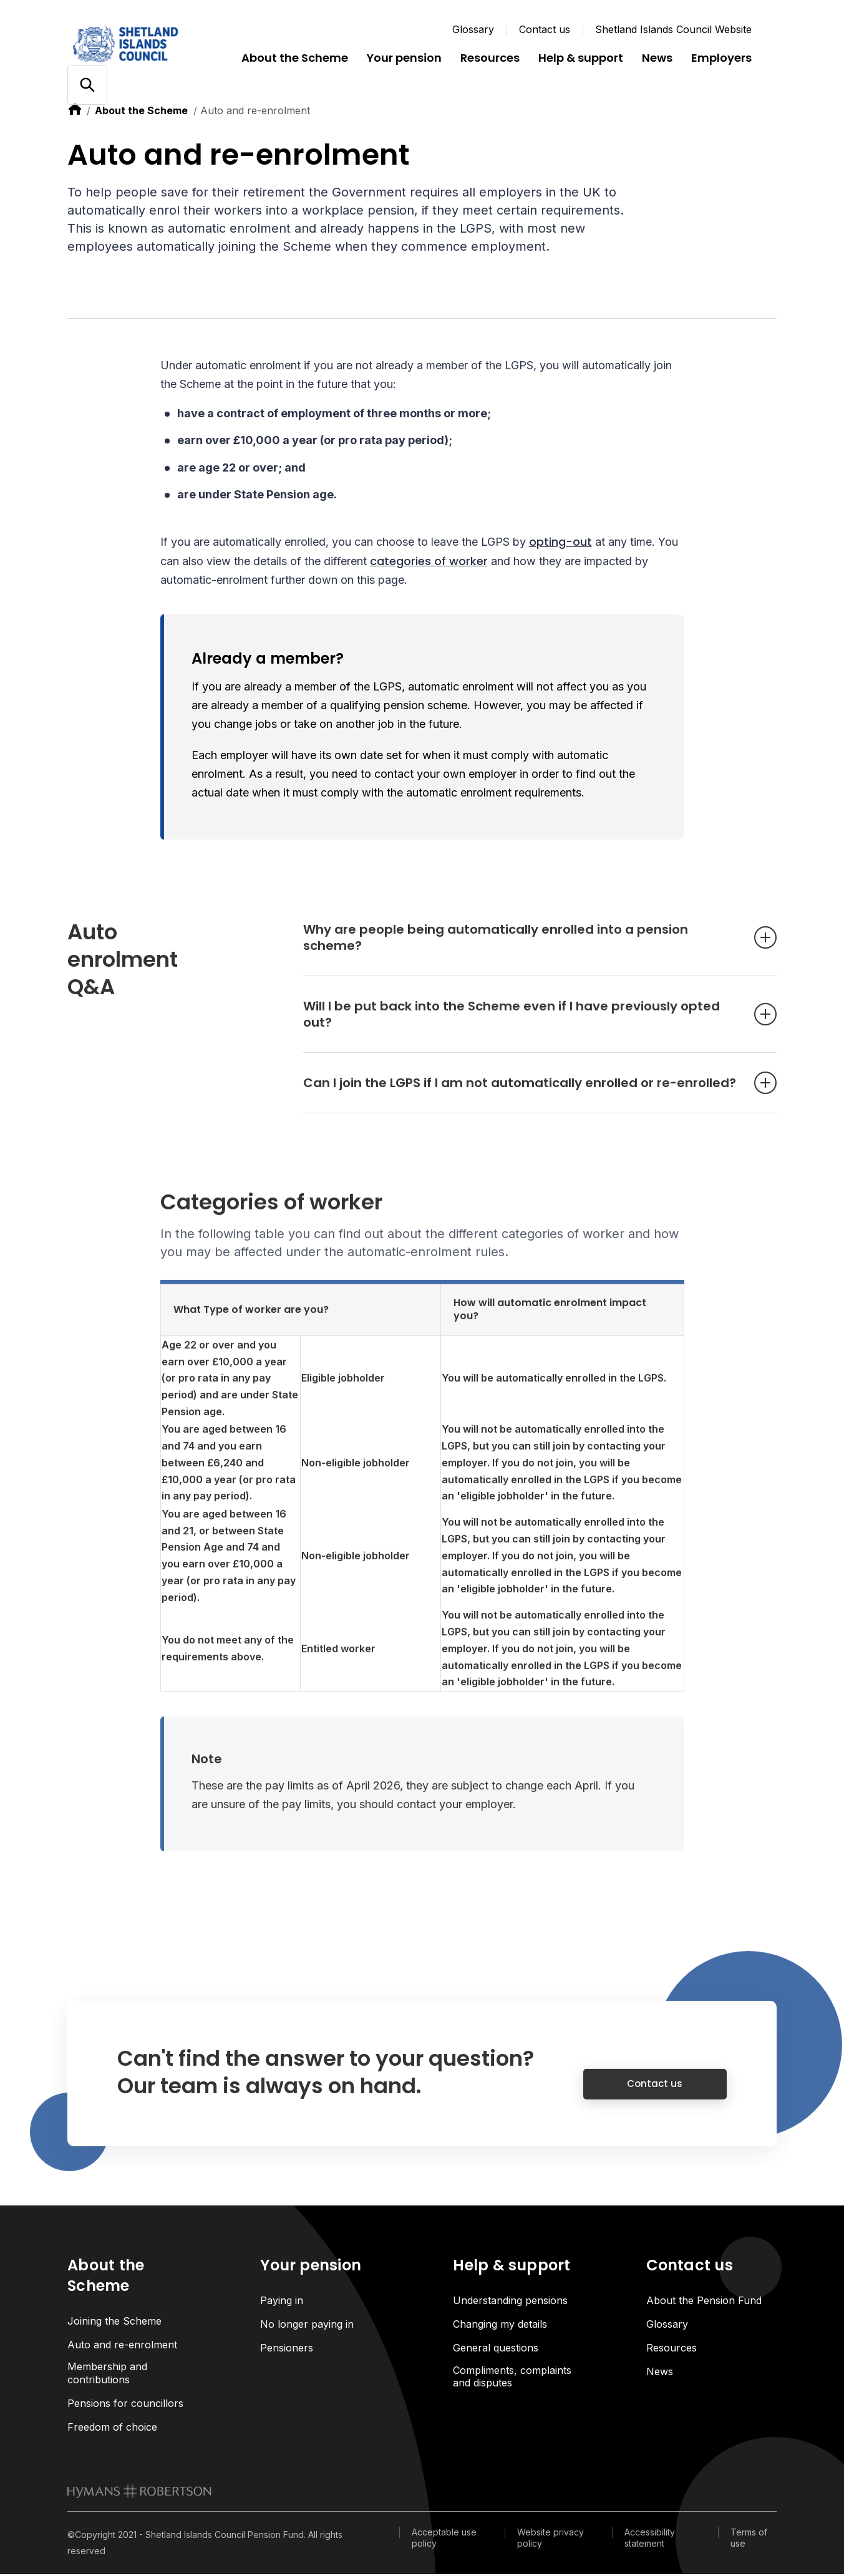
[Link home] (142, 43)
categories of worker (429, 562)
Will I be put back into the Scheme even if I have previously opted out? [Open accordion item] (521, 1028)
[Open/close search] (87, 85)
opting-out (560, 543)
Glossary (473, 29)
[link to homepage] (139, 2492)
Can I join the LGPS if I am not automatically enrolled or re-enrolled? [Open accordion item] (521, 1097)
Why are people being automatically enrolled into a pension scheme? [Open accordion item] (521, 952)
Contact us (544, 29)
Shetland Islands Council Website (673, 29)
